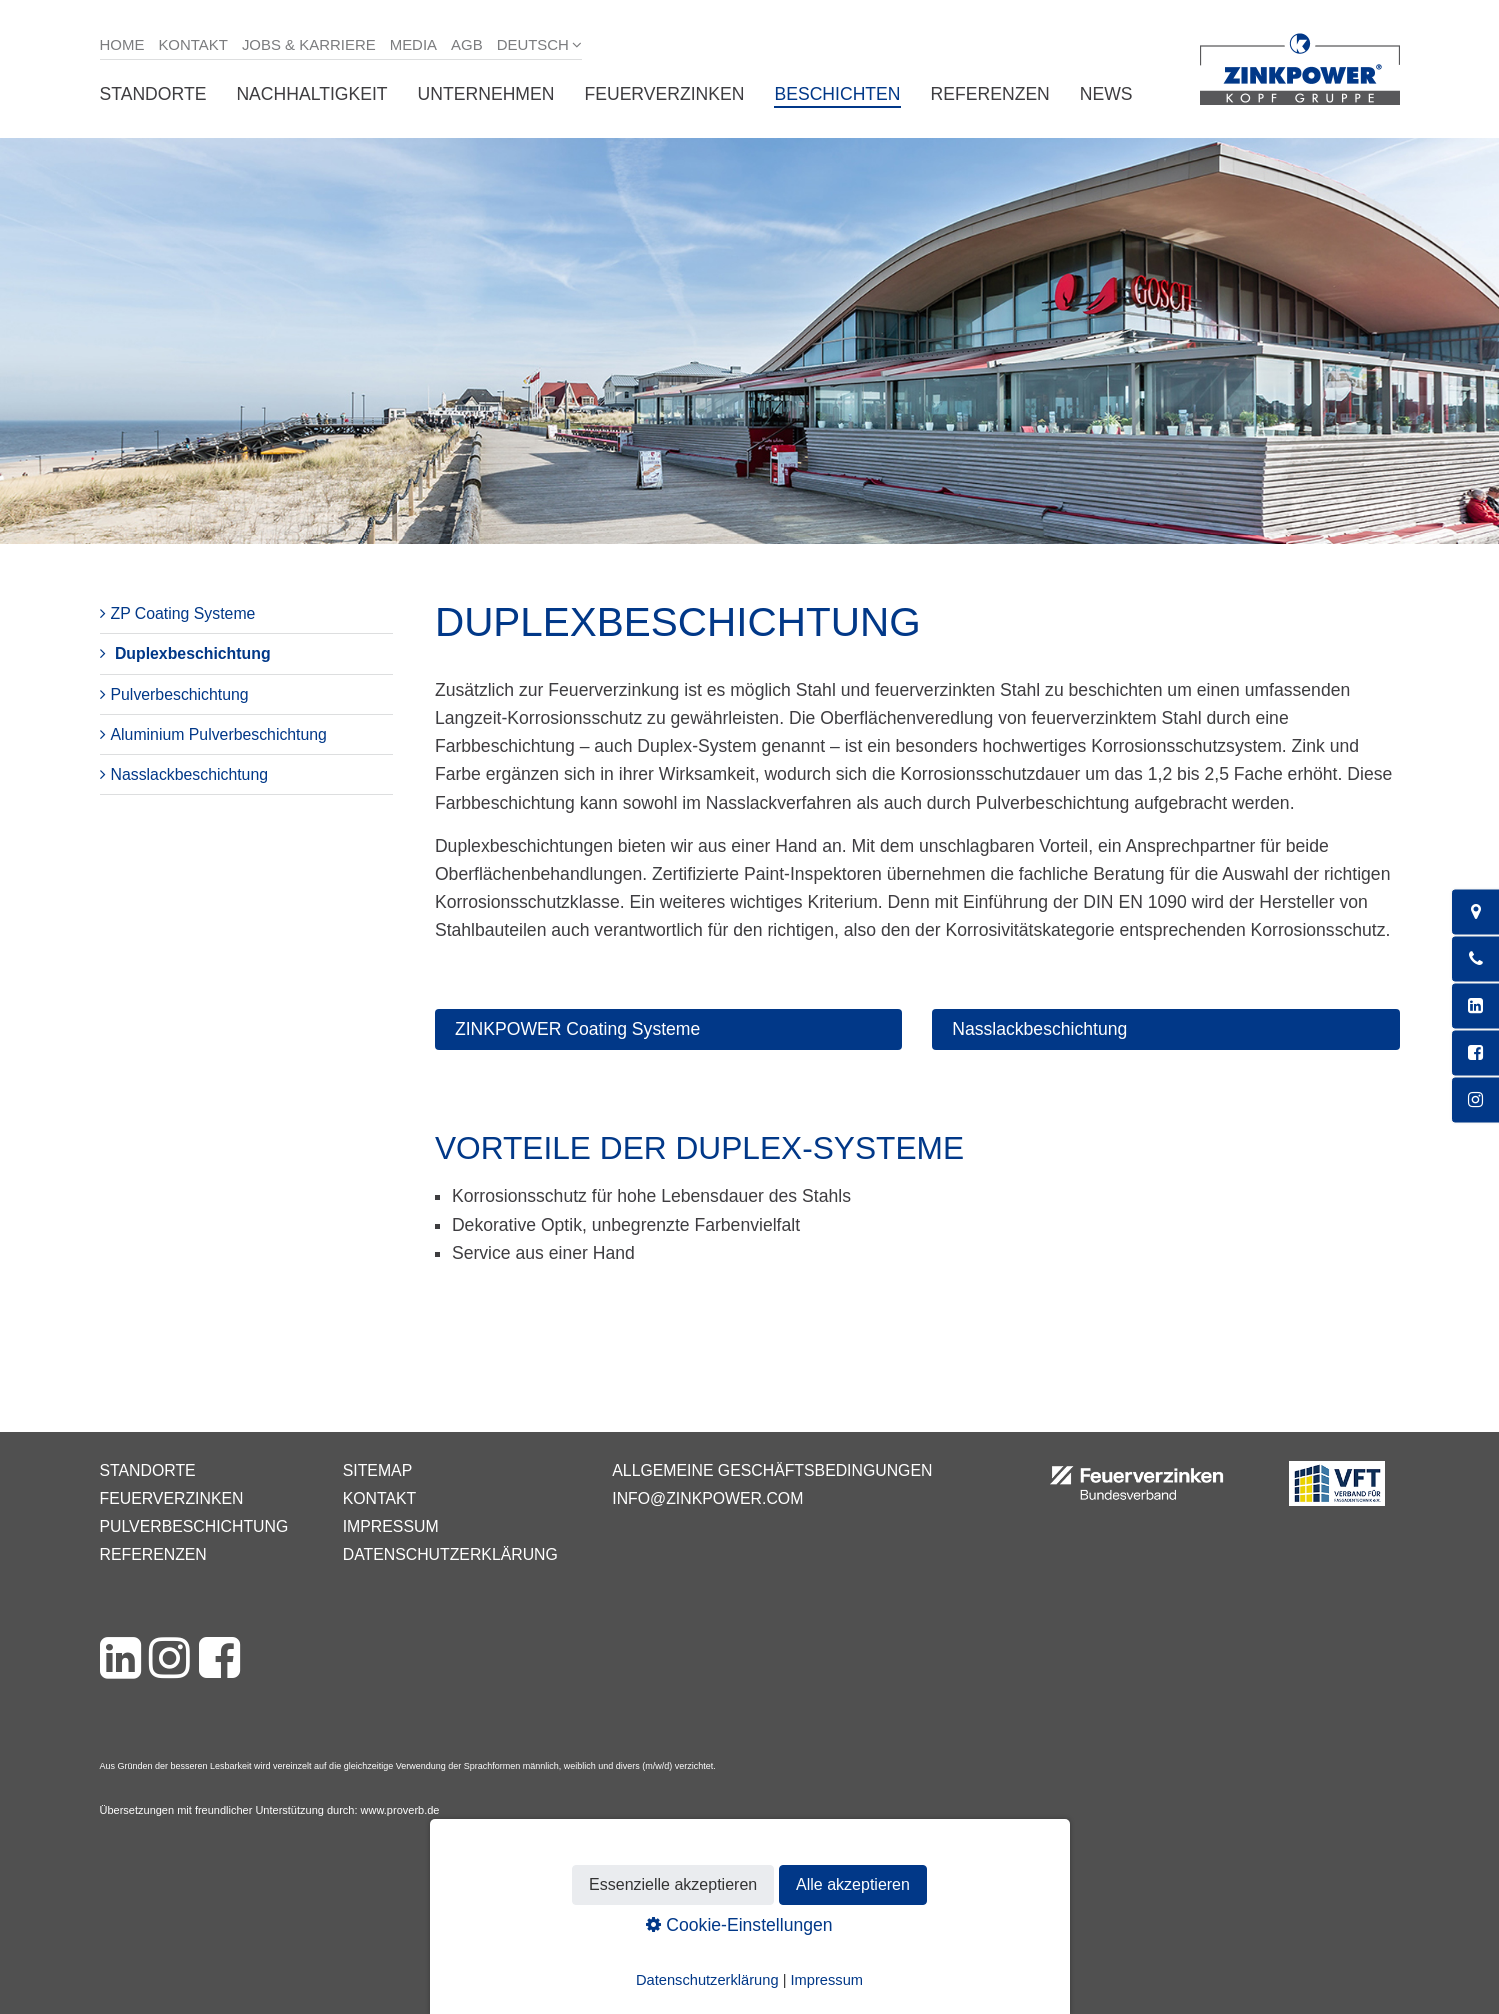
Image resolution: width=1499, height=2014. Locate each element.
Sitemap (377, 1470)
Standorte (153, 94)
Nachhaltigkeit (311, 94)
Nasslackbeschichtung (190, 774)
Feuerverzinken (664, 94)
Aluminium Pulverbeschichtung (219, 734)
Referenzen (990, 94)
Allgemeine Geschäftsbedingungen (772, 1470)
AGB (467, 44)
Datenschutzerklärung (450, 1554)
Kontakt (193, 44)
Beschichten (837, 94)
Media (413, 44)
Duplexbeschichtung (193, 653)
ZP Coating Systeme (183, 613)
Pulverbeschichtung (180, 694)
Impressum (391, 1526)
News (1106, 94)
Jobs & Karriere (309, 44)
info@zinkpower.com (707, 1498)
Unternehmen (486, 94)
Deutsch (533, 44)
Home (122, 44)
